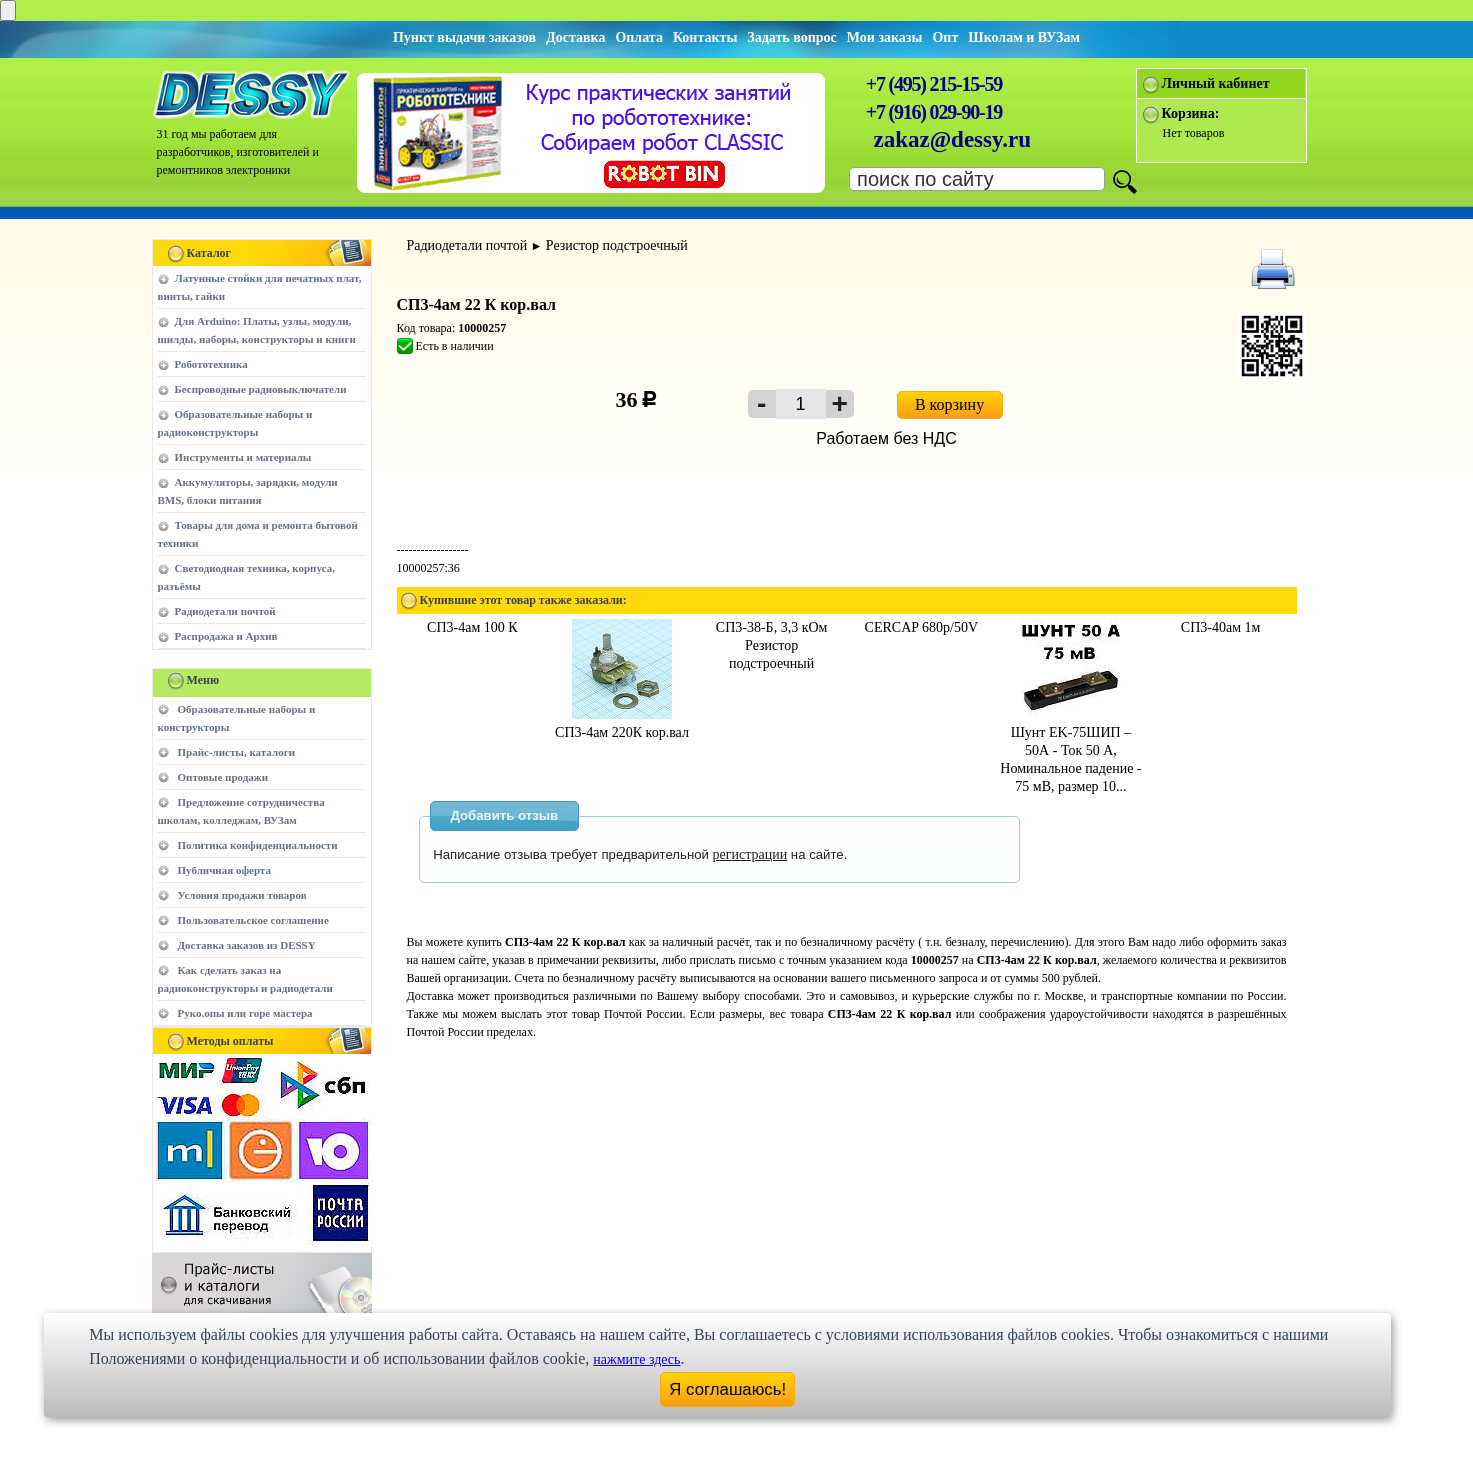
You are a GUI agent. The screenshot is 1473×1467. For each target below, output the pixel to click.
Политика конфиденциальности (258, 845)
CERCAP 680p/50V (921, 627)
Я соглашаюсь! (727, 1389)
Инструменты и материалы (243, 457)
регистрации (750, 854)
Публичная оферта (224, 870)
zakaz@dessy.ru (953, 139)
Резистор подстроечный (617, 245)
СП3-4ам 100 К (472, 627)
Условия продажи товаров (242, 895)
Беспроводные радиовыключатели (261, 389)
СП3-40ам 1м (1221, 627)
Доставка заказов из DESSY (247, 945)
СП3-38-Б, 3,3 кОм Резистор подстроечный (772, 645)
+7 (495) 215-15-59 (934, 84)
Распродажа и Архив (226, 636)
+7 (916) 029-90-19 (934, 112)
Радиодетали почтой (225, 611)
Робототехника (211, 364)
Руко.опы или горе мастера (245, 1013)
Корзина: (1191, 113)
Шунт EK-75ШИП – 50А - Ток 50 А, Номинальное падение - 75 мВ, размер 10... (1070, 750)
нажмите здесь (636, 1359)
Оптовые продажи (223, 777)
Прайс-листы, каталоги (236, 752)
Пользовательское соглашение (253, 920)
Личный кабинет (1216, 83)
